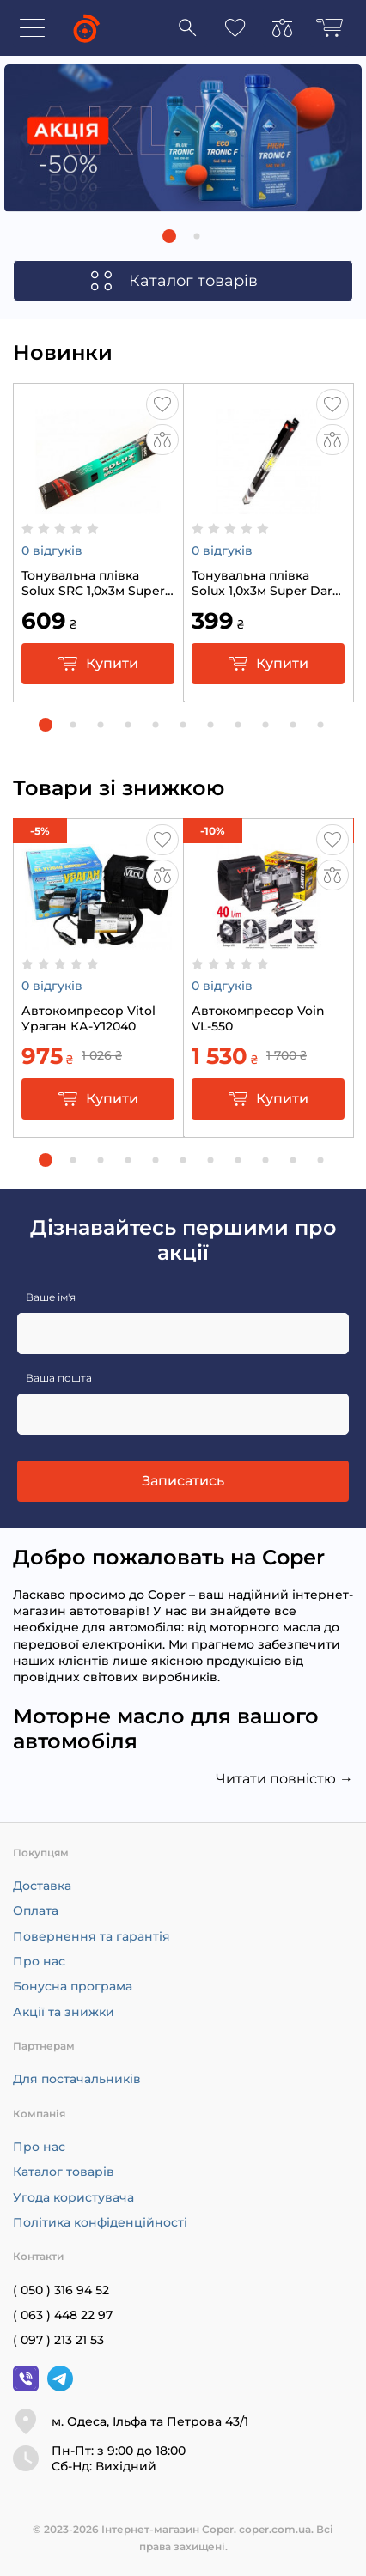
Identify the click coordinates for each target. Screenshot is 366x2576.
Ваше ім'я (51, 1297)
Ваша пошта (59, 1377)
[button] (169, 236)
